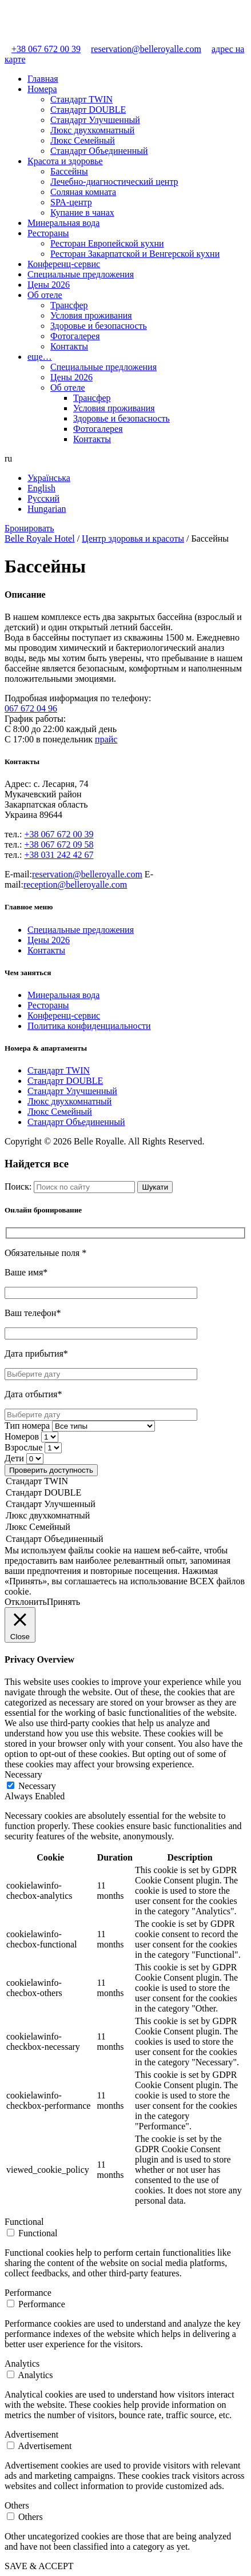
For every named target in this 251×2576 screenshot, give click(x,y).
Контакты (69, 346)
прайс (106, 739)
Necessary (37, 1786)
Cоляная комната (83, 192)
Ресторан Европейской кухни (107, 243)
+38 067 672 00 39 (43, 49)
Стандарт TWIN (81, 99)
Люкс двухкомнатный (92, 130)
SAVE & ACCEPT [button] (39, 2566)
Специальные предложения (80, 274)
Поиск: (18, 1186)
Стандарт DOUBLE (88, 109)
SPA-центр (71, 202)
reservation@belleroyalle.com (142, 49)
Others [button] (17, 2505)
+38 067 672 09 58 (59, 844)
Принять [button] (63, 1602)
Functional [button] (24, 2222)
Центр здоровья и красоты (133, 538)
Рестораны (48, 233)
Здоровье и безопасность (98, 326)
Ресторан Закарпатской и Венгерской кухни (135, 254)
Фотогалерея (75, 336)
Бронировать (29, 528)
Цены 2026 (48, 284)
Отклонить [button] (26, 1602)
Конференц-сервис (63, 264)
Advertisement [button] (31, 2434)
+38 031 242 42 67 (59, 855)
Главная (42, 79)
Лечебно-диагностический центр (114, 181)
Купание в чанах (82, 212)
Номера (42, 89)
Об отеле (44, 295)
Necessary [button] (23, 1774)
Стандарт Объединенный (99, 151)
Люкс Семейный (82, 140)
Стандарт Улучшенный (95, 120)
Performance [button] (28, 2292)
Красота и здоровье (65, 161)
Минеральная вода (63, 223)
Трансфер (69, 305)
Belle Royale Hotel (40, 538)
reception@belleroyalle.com (75, 884)
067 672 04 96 (31, 708)
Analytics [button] (22, 2363)
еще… (39, 356)
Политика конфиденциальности (89, 1026)
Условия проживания (91, 315)
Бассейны (69, 171)
